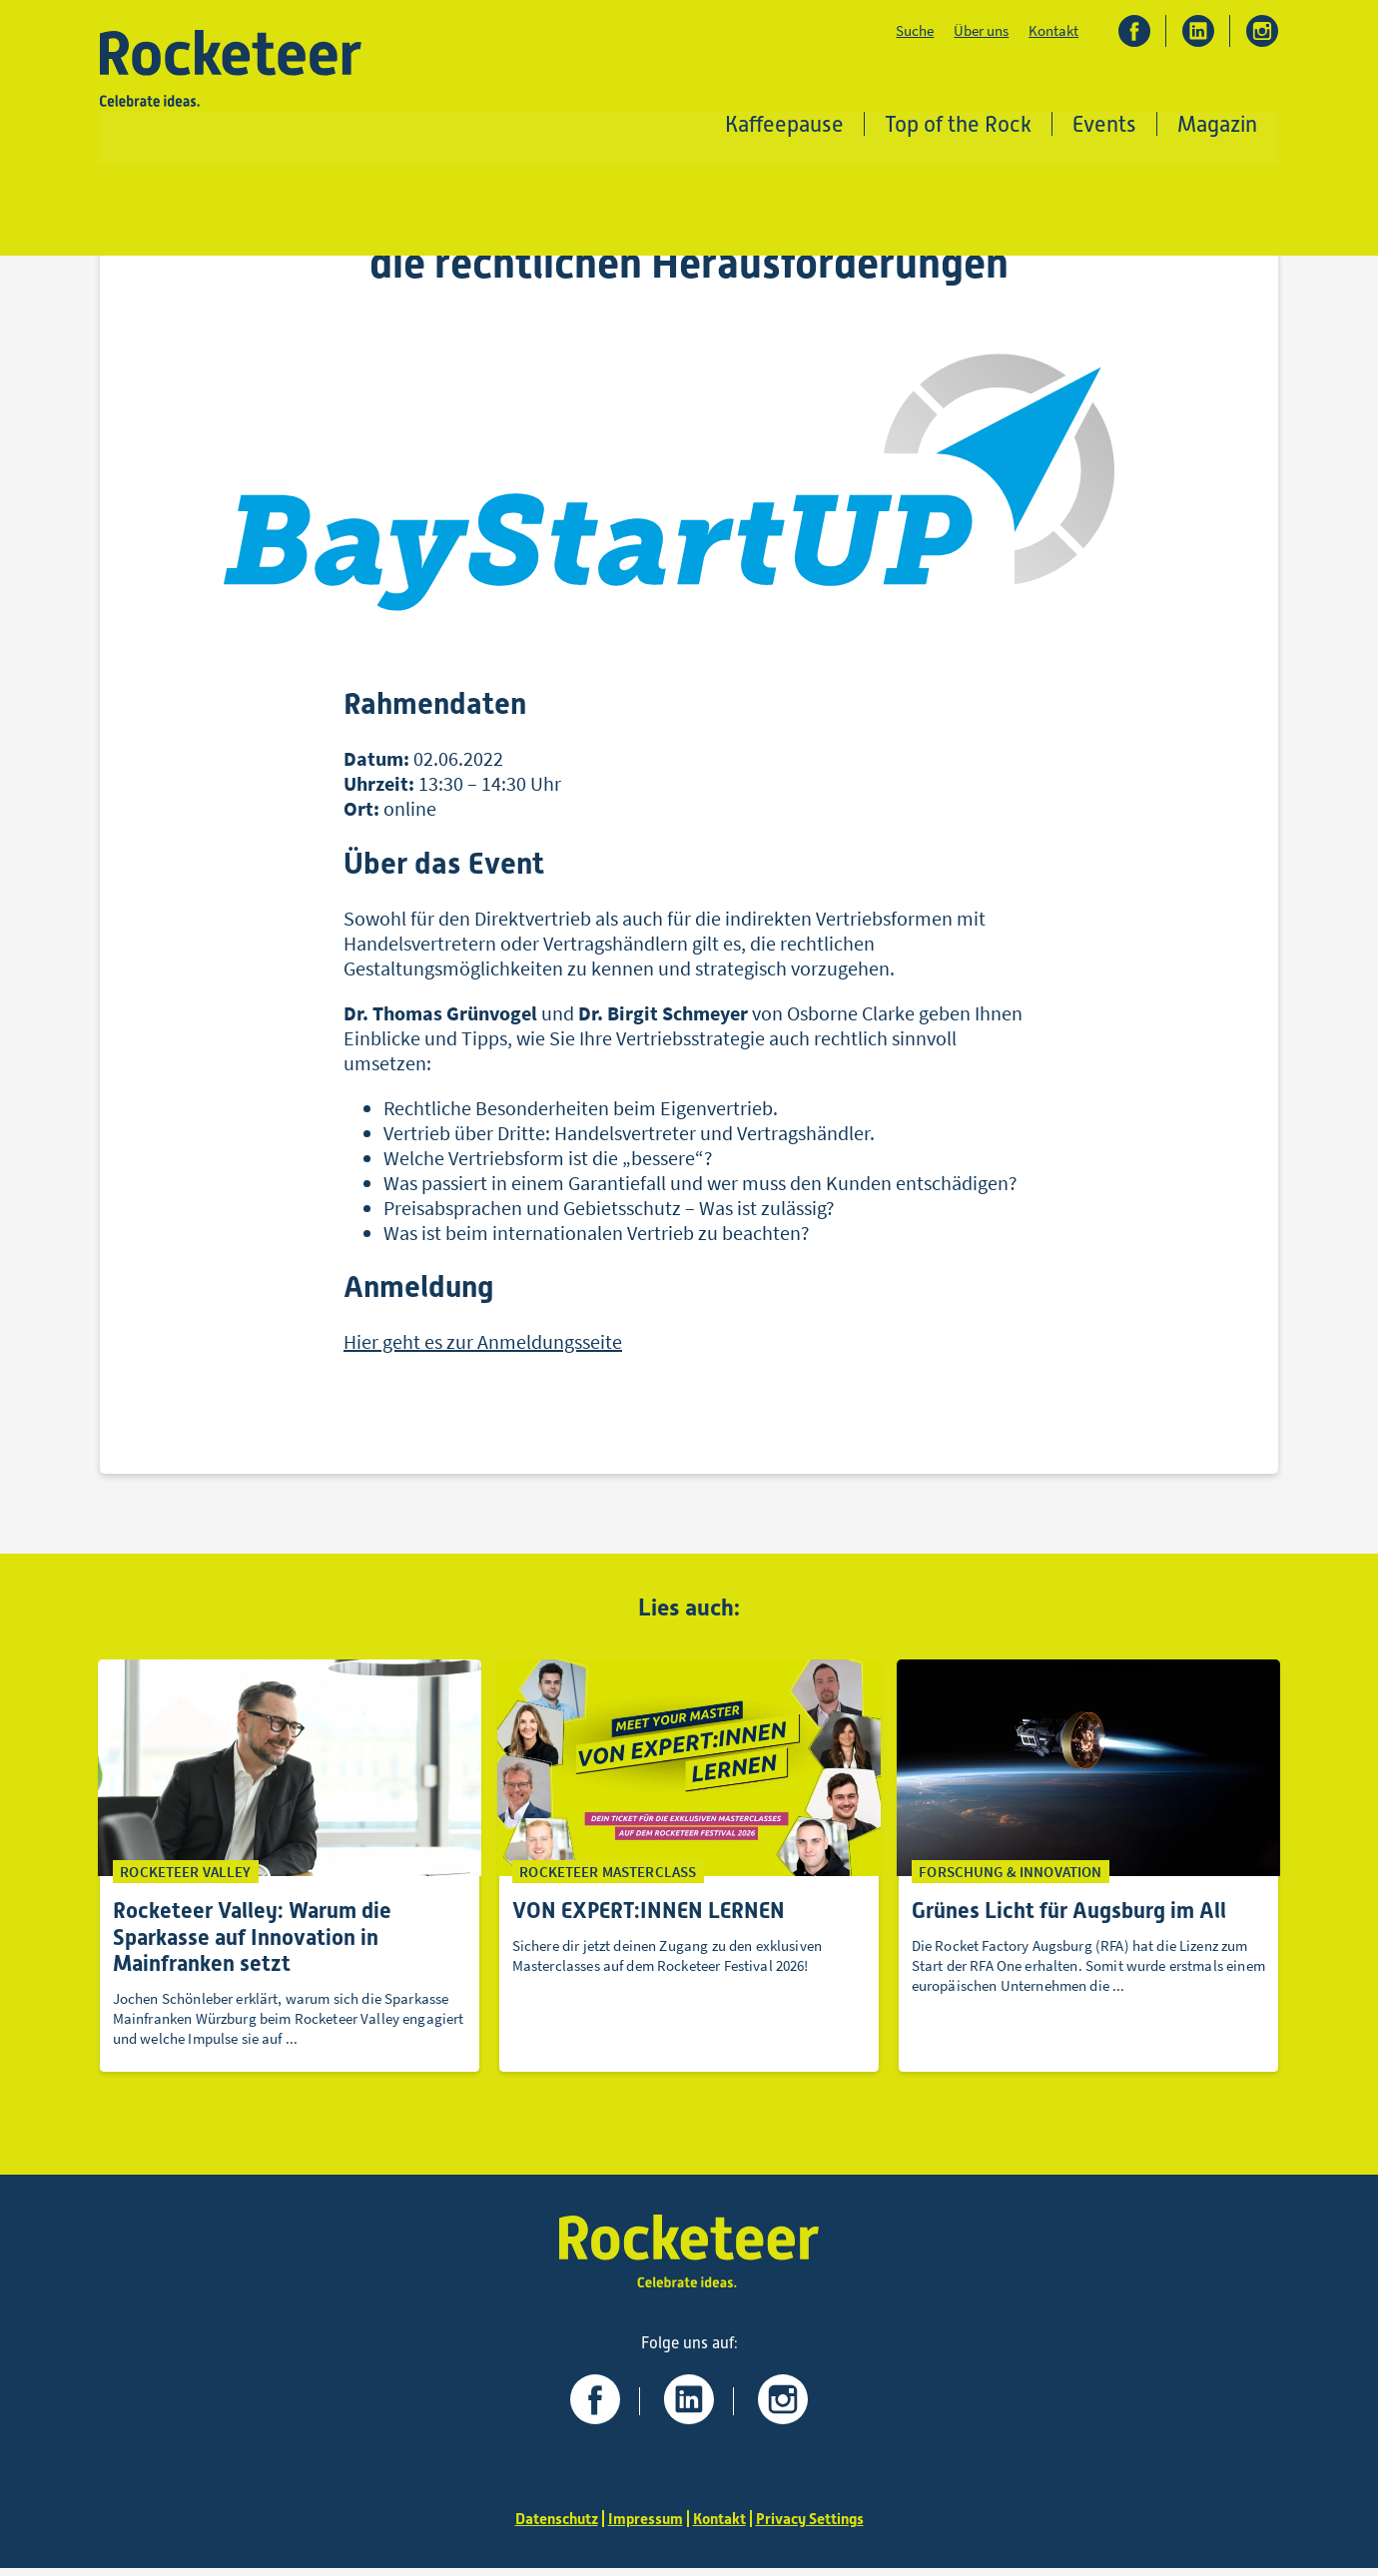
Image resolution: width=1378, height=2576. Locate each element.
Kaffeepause (785, 124)
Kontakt (1053, 31)
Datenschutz (551, 2526)
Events (1105, 124)
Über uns (981, 31)
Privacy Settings (815, 2526)
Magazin (1218, 124)
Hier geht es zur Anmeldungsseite (483, 1347)
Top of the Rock (959, 124)
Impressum (643, 2526)
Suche (915, 31)
